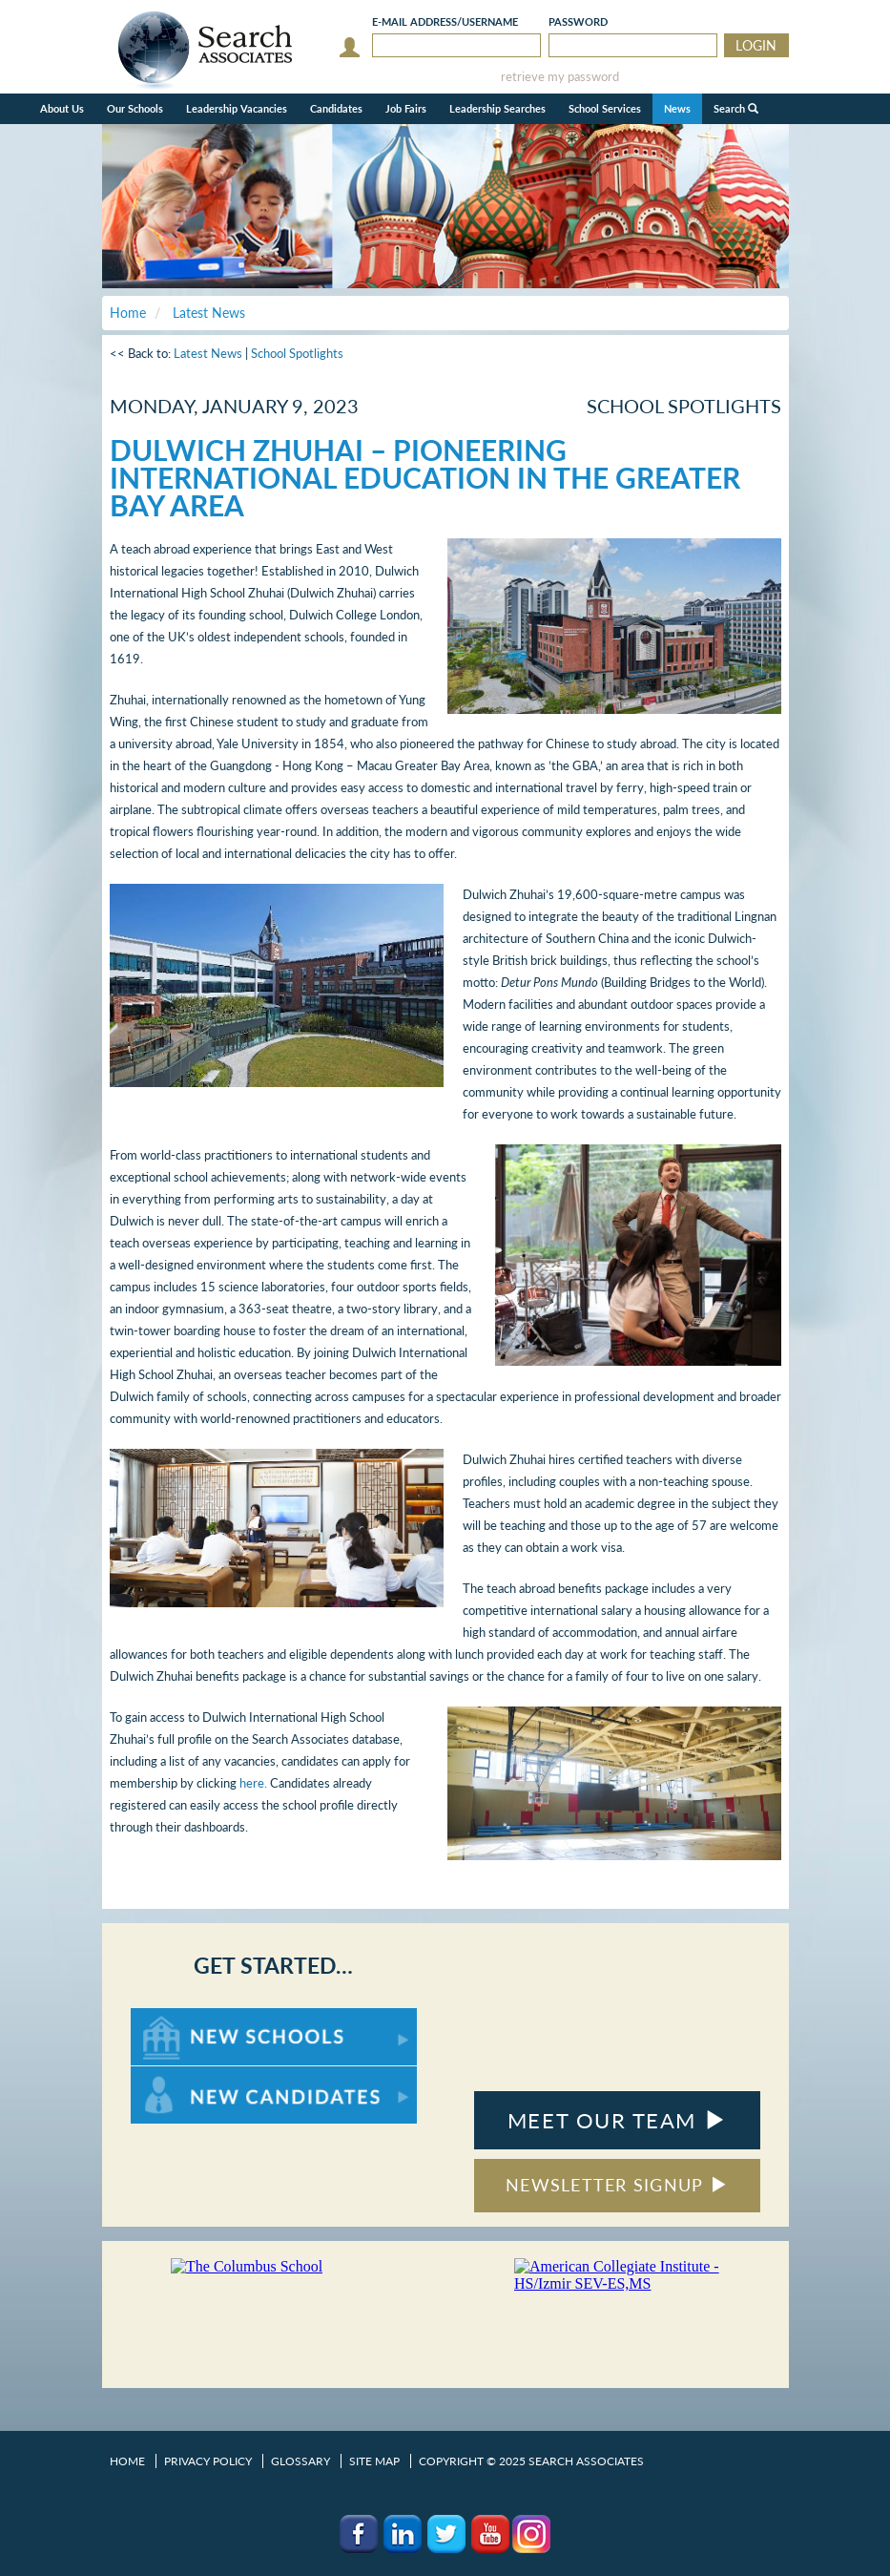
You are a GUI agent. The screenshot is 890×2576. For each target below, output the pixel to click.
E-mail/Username (445, 21)
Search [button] (736, 108)
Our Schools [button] (135, 108)
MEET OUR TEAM (616, 2120)
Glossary (300, 2461)
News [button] (677, 108)
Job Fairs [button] (405, 108)
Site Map (374, 2461)
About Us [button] (62, 108)
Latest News (208, 353)
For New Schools (181, 2017)
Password (578, 21)
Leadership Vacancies (236, 108)
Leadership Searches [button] (497, 108)
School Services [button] (605, 108)
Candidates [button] (336, 108)
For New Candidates (190, 2075)
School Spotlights (297, 353)
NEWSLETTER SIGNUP (617, 2184)
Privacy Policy (208, 2461)
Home (127, 2461)
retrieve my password (560, 77)
